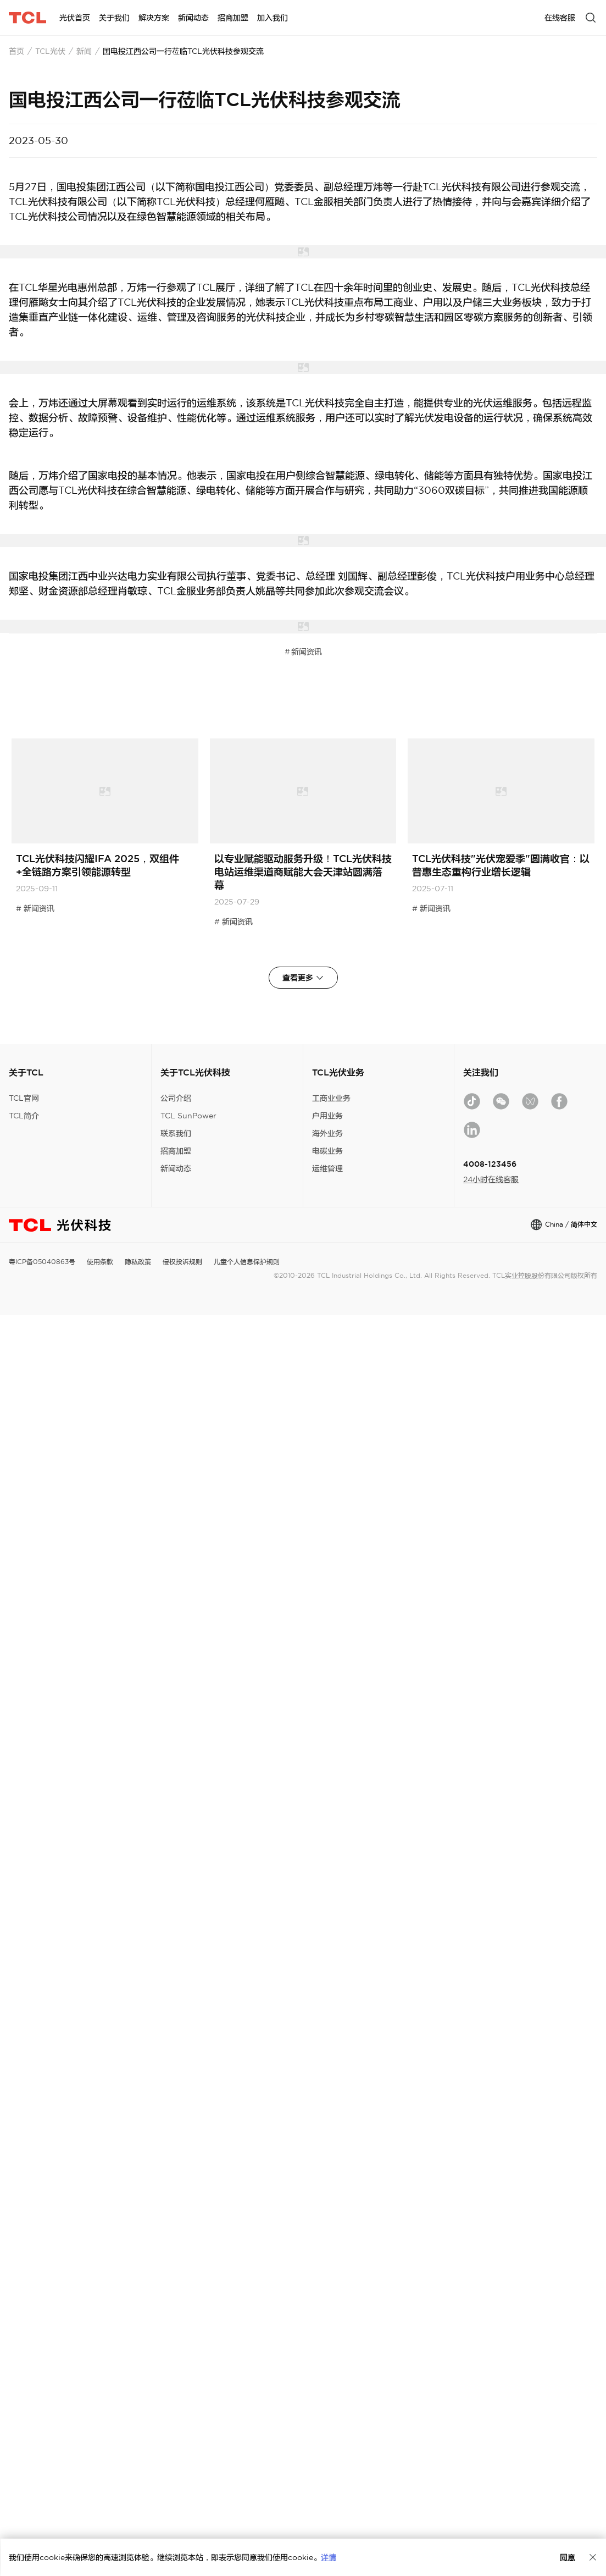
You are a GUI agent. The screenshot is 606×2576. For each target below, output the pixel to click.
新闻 (84, 51)
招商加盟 (175, 1151)
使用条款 (100, 1261)
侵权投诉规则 (182, 1261)
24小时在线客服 (491, 1179)
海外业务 (327, 1133)
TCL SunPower (188, 1116)
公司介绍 (175, 1098)
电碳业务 (327, 1151)
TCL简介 (24, 1116)
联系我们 (175, 1133)
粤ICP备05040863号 (42, 1261)
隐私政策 (138, 1261)
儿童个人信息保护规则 (247, 1261)
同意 (567, 2557)
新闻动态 (175, 1168)
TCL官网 (24, 1098)
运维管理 (327, 1168)
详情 (328, 2557)
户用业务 (327, 1116)
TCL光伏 (50, 51)
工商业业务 (331, 1098)
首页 (16, 51)
